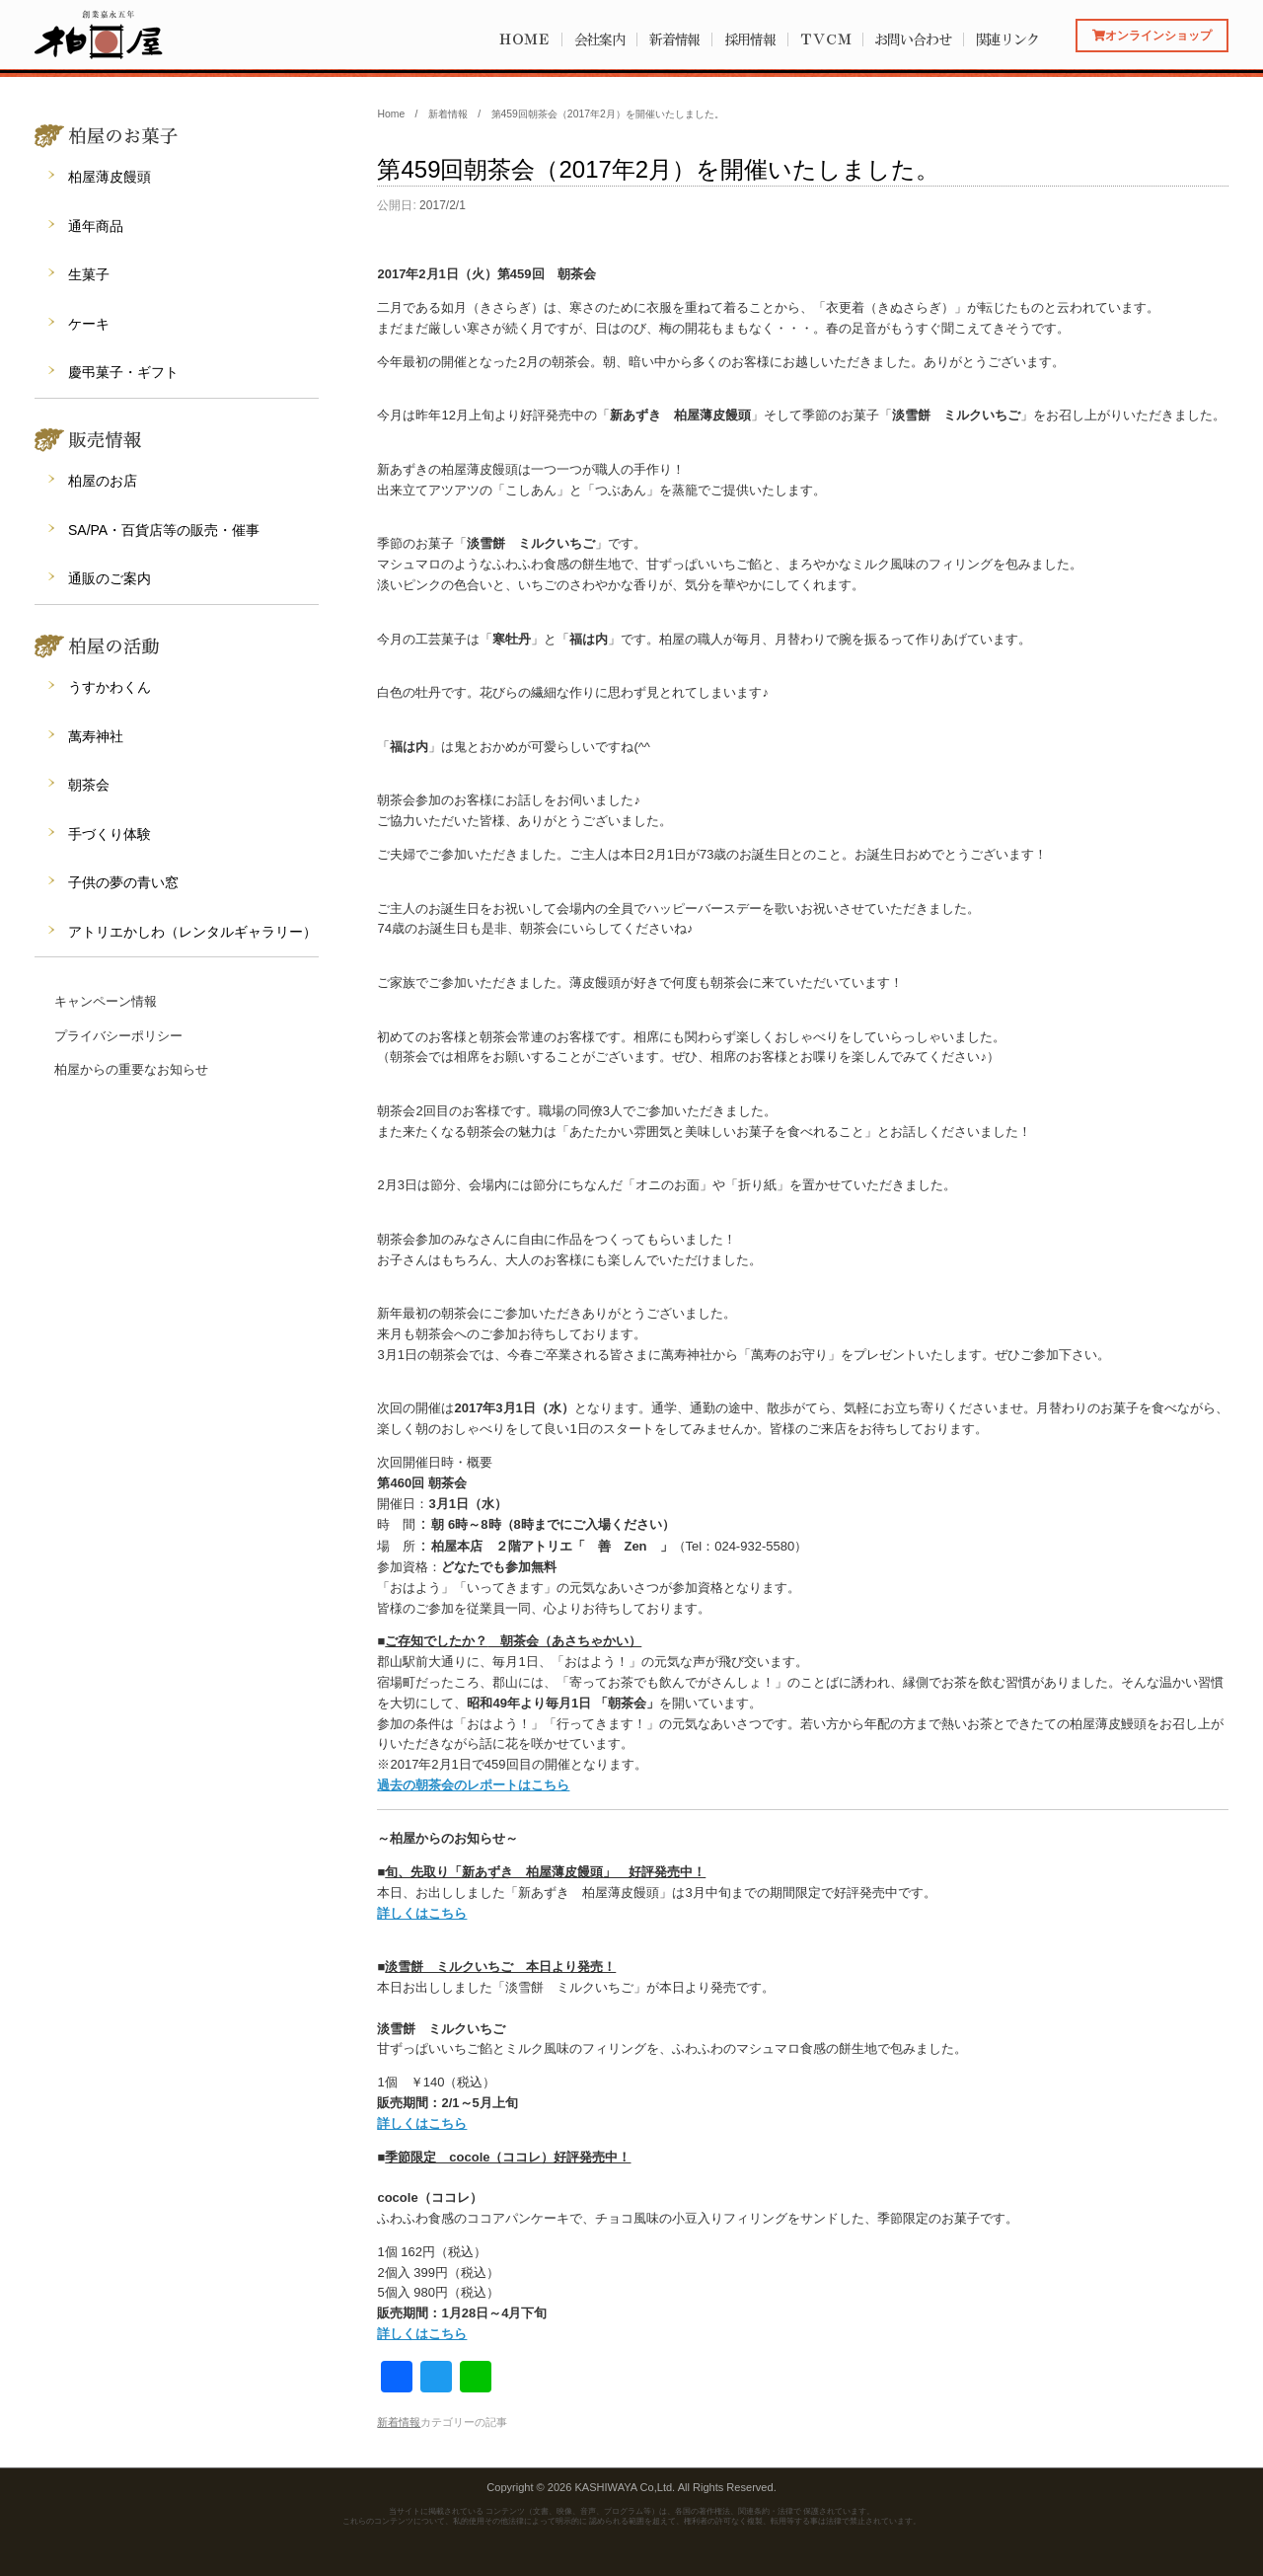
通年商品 (95, 226)
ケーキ (89, 324)
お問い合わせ (912, 39)
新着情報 (675, 39)
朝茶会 (89, 785)
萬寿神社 (95, 736)
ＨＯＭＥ (524, 39)
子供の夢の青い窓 (123, 882)
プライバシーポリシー (118, 1035)
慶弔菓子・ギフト (123, 372)
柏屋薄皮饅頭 (109, 177)
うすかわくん (109, 687)
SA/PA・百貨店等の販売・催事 (164, 530)
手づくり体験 (109, 834)
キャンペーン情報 (105, 1001)
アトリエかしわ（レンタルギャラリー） (192, 932)
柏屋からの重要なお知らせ (131, 1069)
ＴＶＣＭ (825, 39)
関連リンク (1008, 39)
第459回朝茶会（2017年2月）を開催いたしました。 (658, 169)
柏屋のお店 (102, 481)
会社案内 (600, 39)
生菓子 (89, 274)
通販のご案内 (109, 578)
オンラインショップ (1152, 35)
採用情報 (750, 39)
